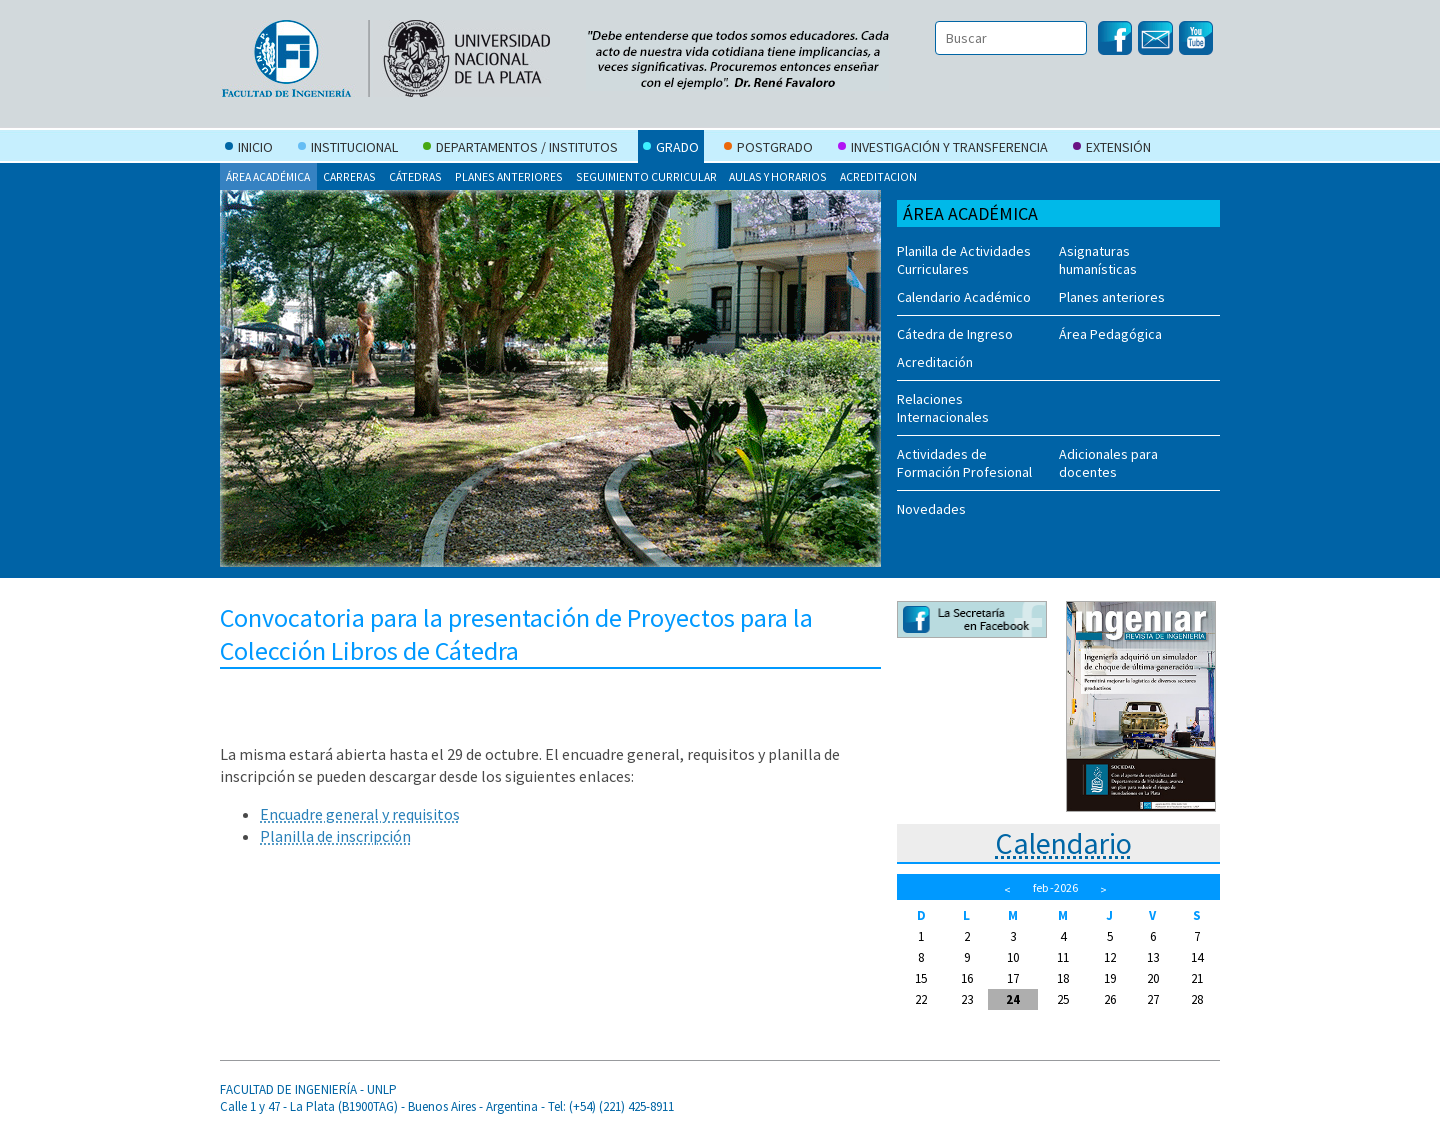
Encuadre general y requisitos (360, 814)
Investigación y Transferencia (943, 149)
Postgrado (768, 149)
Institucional (348, 149)
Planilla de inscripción (335, 836)
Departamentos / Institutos (520, 149)
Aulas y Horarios (778, 176)
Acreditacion (878, 176)
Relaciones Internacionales (943, 408)
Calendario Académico (964, 297)
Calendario (1063, 843)
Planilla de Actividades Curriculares (964, 260)
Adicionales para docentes (1108, 463)
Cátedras (415, 176)
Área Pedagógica (1110, 334)
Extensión (1112, 149)
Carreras (349, 176)
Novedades (931, 509)
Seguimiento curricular (646, 176)
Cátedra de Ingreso (955, 334)
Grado (671, 149)
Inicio (249, 149)
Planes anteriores (509, 176)
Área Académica (268, 176)
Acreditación (935, 362)
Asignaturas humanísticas (1098, 260)
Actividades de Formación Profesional (964, 463)
